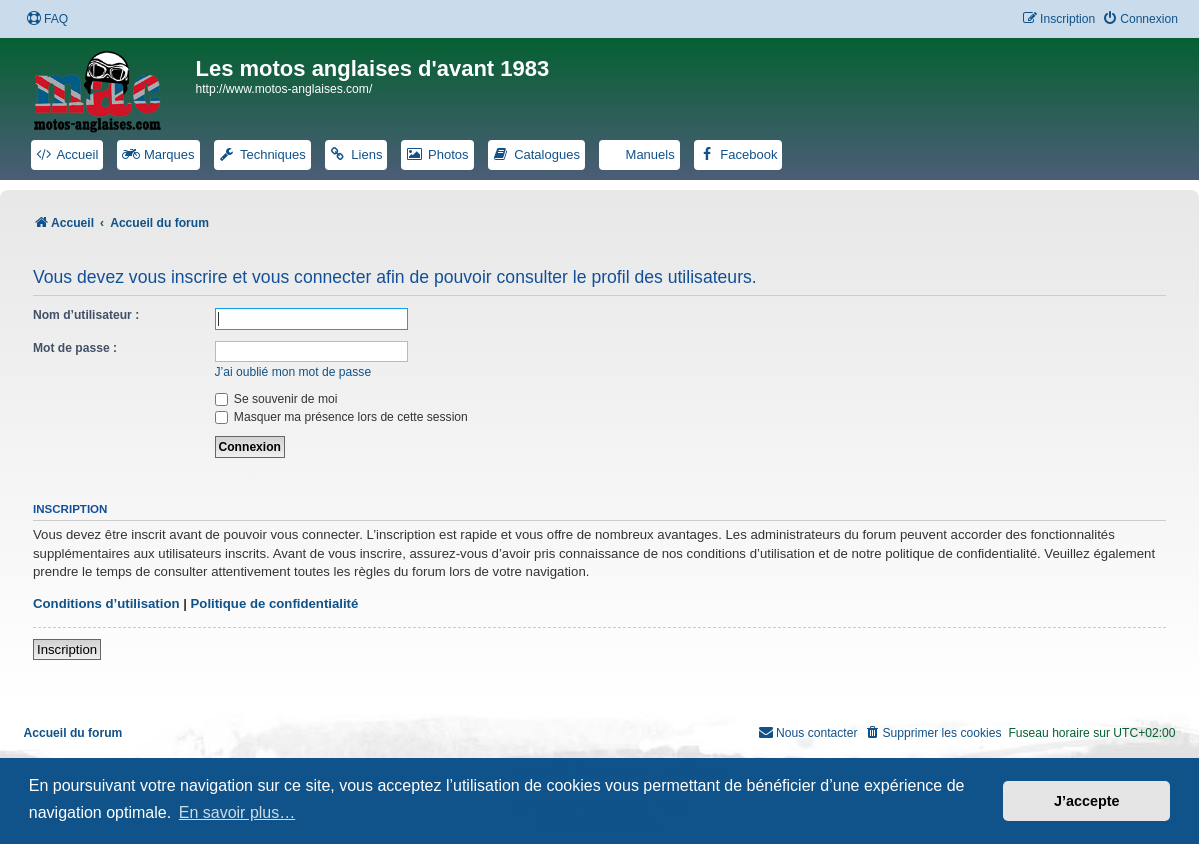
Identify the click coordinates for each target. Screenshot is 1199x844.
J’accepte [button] (1087, 801)
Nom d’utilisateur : (86, 315)
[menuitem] (47, 19)
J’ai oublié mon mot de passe (293, 372)
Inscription (67, 649)
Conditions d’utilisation (106, 603)
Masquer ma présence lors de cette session (341, 417)
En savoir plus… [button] (237, 812)
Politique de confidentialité (275, 603)
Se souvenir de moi (276, 399)
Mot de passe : (75, 348)
